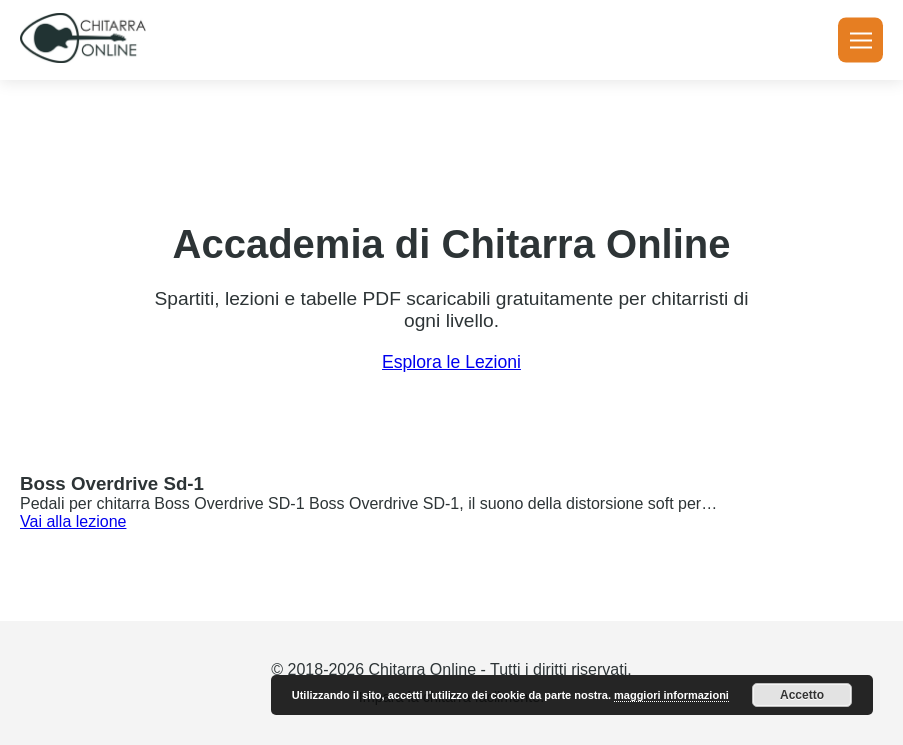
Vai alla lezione (73, 521)
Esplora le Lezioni (451, 362)
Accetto (802, 695)
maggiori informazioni (671, 695)
